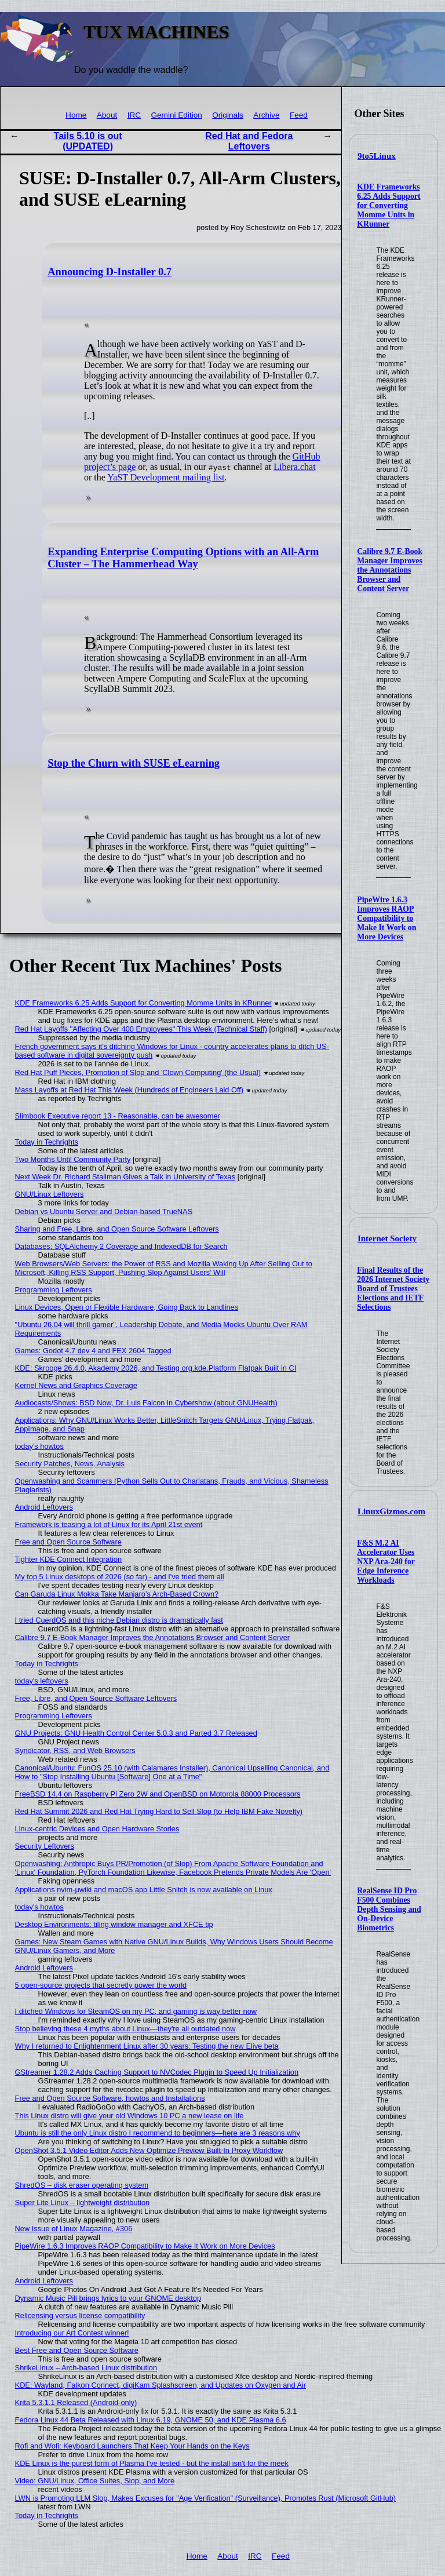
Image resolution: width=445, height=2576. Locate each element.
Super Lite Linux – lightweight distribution (82, 2202)
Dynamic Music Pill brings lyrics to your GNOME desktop (108, 2298)
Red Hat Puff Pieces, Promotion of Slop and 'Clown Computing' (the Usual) (138, 1072)
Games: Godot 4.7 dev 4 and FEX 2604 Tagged (93, 1350)
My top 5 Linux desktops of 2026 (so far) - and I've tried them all (119, 1576)
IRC (134, 115)
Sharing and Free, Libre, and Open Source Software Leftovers (117, 1229)
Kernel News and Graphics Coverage (76, 1385)
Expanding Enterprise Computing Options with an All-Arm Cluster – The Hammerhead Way (183, 558)
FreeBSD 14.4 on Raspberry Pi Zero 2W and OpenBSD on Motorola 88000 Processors (158, 1794)
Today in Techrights (46, 1142)
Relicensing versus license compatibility (80, 2315)
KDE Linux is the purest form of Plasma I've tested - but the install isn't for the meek (152, 2463)
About (107, 115)
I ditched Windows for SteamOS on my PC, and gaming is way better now (136, 2011)
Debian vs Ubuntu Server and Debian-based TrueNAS (104, 1211)
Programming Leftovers (53, 1289)
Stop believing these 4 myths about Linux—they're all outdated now (125, 2028)
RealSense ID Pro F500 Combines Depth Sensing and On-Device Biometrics (389, 1909)
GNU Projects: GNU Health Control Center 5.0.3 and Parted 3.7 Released (136, 1733)
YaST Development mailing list (165, 477)
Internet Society (387, 1238)
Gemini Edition (176, 115)
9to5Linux (377, 156)
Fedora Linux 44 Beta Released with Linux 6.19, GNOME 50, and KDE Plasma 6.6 (150, 2419)
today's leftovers (41, 1681)
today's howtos (39, 1446)
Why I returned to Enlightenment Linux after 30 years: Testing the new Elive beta (147, 2046)
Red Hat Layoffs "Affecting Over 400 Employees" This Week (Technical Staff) (141, 1029)
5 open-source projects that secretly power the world (101, 1985)
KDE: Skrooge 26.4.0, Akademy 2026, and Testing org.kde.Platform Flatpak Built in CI (156, 1368)
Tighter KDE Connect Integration (68, 1559)
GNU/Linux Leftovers (49, 1194)
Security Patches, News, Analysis (70, 1463)
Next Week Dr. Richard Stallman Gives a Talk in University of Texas (125, 1176)
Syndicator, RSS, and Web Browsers (75, 1750)
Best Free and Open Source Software (76, 2350)
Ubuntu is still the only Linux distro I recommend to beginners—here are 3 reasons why (157, 2133)
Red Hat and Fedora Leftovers (249, 141)
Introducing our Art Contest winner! (72, 2333)
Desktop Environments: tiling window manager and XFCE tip (114, 1924)
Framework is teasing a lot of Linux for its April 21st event (109, 1524)
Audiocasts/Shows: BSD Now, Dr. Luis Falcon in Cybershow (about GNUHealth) (146, 1402)
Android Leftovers (44, 1507)
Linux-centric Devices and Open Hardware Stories (97, 1828)
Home (75, 115)
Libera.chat (294, 467)
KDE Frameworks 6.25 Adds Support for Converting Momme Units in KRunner (388, 205)
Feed (299, 115)
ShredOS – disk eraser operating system (81, 2185)
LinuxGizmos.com (391, 1511)
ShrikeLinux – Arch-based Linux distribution (86, 2367)
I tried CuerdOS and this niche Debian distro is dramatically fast (119, 1620)
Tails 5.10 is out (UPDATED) (88, 141)
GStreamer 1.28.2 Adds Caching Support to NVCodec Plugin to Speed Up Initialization (156, 2072)
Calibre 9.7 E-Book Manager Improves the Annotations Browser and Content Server (389, 570)
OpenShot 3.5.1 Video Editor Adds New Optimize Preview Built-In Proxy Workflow (149, 2150)
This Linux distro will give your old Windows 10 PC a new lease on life (129, 2115)
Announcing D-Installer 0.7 (110, 272)
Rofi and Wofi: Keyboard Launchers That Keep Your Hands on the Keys (132, 2446)
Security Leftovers (44, 1846)
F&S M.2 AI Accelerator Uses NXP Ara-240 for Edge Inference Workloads (386, 1561)
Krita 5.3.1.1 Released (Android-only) (76, 2402)
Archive (266, 115)
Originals (227, 115)
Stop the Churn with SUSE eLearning (134, 763)
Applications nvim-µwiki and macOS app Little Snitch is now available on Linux (143, 1889)
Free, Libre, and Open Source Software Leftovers (96, 1698)
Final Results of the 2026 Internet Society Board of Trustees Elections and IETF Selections (393, 1288)
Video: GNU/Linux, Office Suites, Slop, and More (95, 2480)
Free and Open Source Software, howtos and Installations (110, 2098)
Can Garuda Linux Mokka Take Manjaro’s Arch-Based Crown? (117, 1594)
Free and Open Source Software (68, 1541)
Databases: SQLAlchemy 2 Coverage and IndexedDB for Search (121, 1246)
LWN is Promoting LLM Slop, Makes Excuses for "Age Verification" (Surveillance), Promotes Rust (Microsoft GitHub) (205, 2498)
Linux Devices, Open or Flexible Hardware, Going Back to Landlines (127, 1307)
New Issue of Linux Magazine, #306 (74, 2228)
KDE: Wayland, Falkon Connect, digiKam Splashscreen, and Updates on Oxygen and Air (160, 2385)
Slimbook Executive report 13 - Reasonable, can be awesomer (117, 1116)
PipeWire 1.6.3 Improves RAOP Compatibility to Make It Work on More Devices (386, 918)
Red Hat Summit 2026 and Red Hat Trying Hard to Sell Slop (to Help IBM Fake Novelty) (158, 1811)
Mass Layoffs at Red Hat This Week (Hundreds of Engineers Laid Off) (129, 1089)
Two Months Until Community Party (73, 1159)
